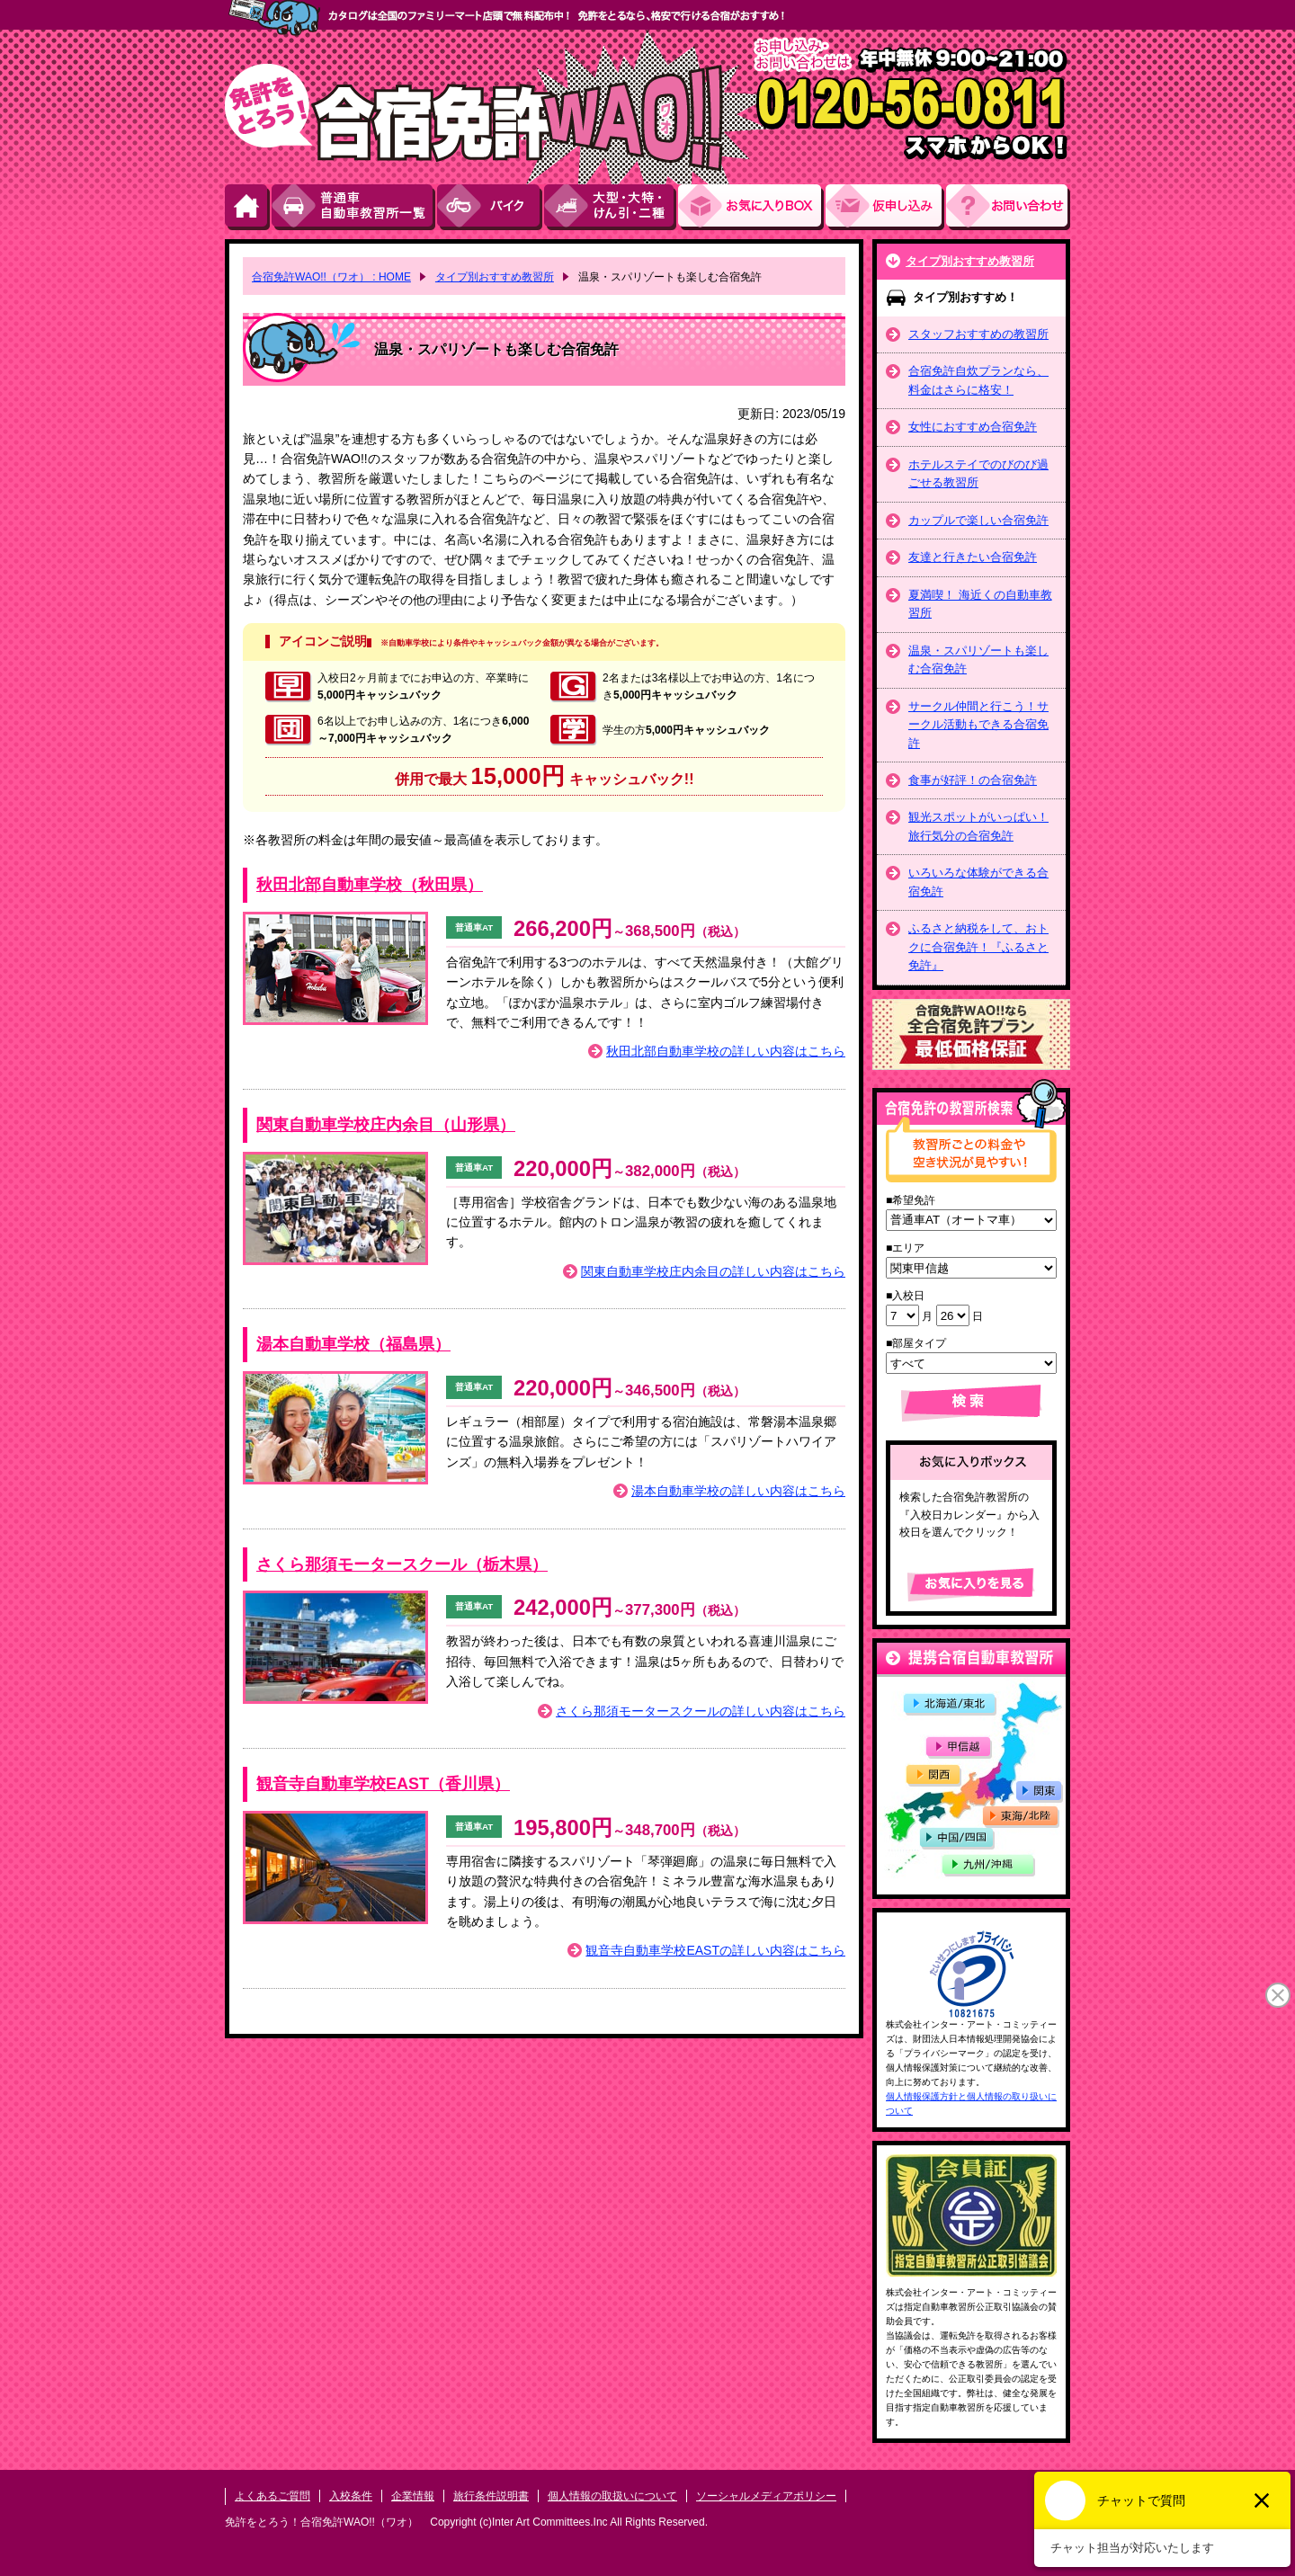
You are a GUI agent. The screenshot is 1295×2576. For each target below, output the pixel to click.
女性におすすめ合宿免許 (972, 426)
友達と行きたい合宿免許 (972, 557)
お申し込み (886, 207)
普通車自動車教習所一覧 (354, 207)
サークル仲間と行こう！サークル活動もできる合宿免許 (978, 725)
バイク (490, 207)
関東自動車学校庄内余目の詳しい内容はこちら (713, 1271)
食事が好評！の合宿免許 (972, 780)
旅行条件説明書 (491, 2496)
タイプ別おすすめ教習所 (970, 261)
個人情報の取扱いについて (612, 2496)
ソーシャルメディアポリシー (766, 2496)
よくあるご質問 (272, 2496)
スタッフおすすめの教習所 (978, 334)
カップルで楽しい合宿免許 (978, 520)
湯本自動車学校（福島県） (353, 1344)
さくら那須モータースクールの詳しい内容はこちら (700, 1711)
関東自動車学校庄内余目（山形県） (385, 1125)
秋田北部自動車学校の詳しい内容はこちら (725, 1051)
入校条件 (350, 2496)
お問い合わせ (1008, 207)
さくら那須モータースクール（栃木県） (402, 1564)
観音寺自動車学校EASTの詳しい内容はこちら (715, 1950)
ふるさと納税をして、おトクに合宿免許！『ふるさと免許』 (978, 947)
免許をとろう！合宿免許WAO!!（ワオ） (321, 2522)
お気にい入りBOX (752, 207)
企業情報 (412, 2496)
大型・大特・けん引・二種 (611, 207)
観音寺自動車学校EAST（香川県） (383, 1784)
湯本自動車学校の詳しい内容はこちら (738, 1491)
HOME (248, 207)
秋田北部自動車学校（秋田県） (369, 885)
